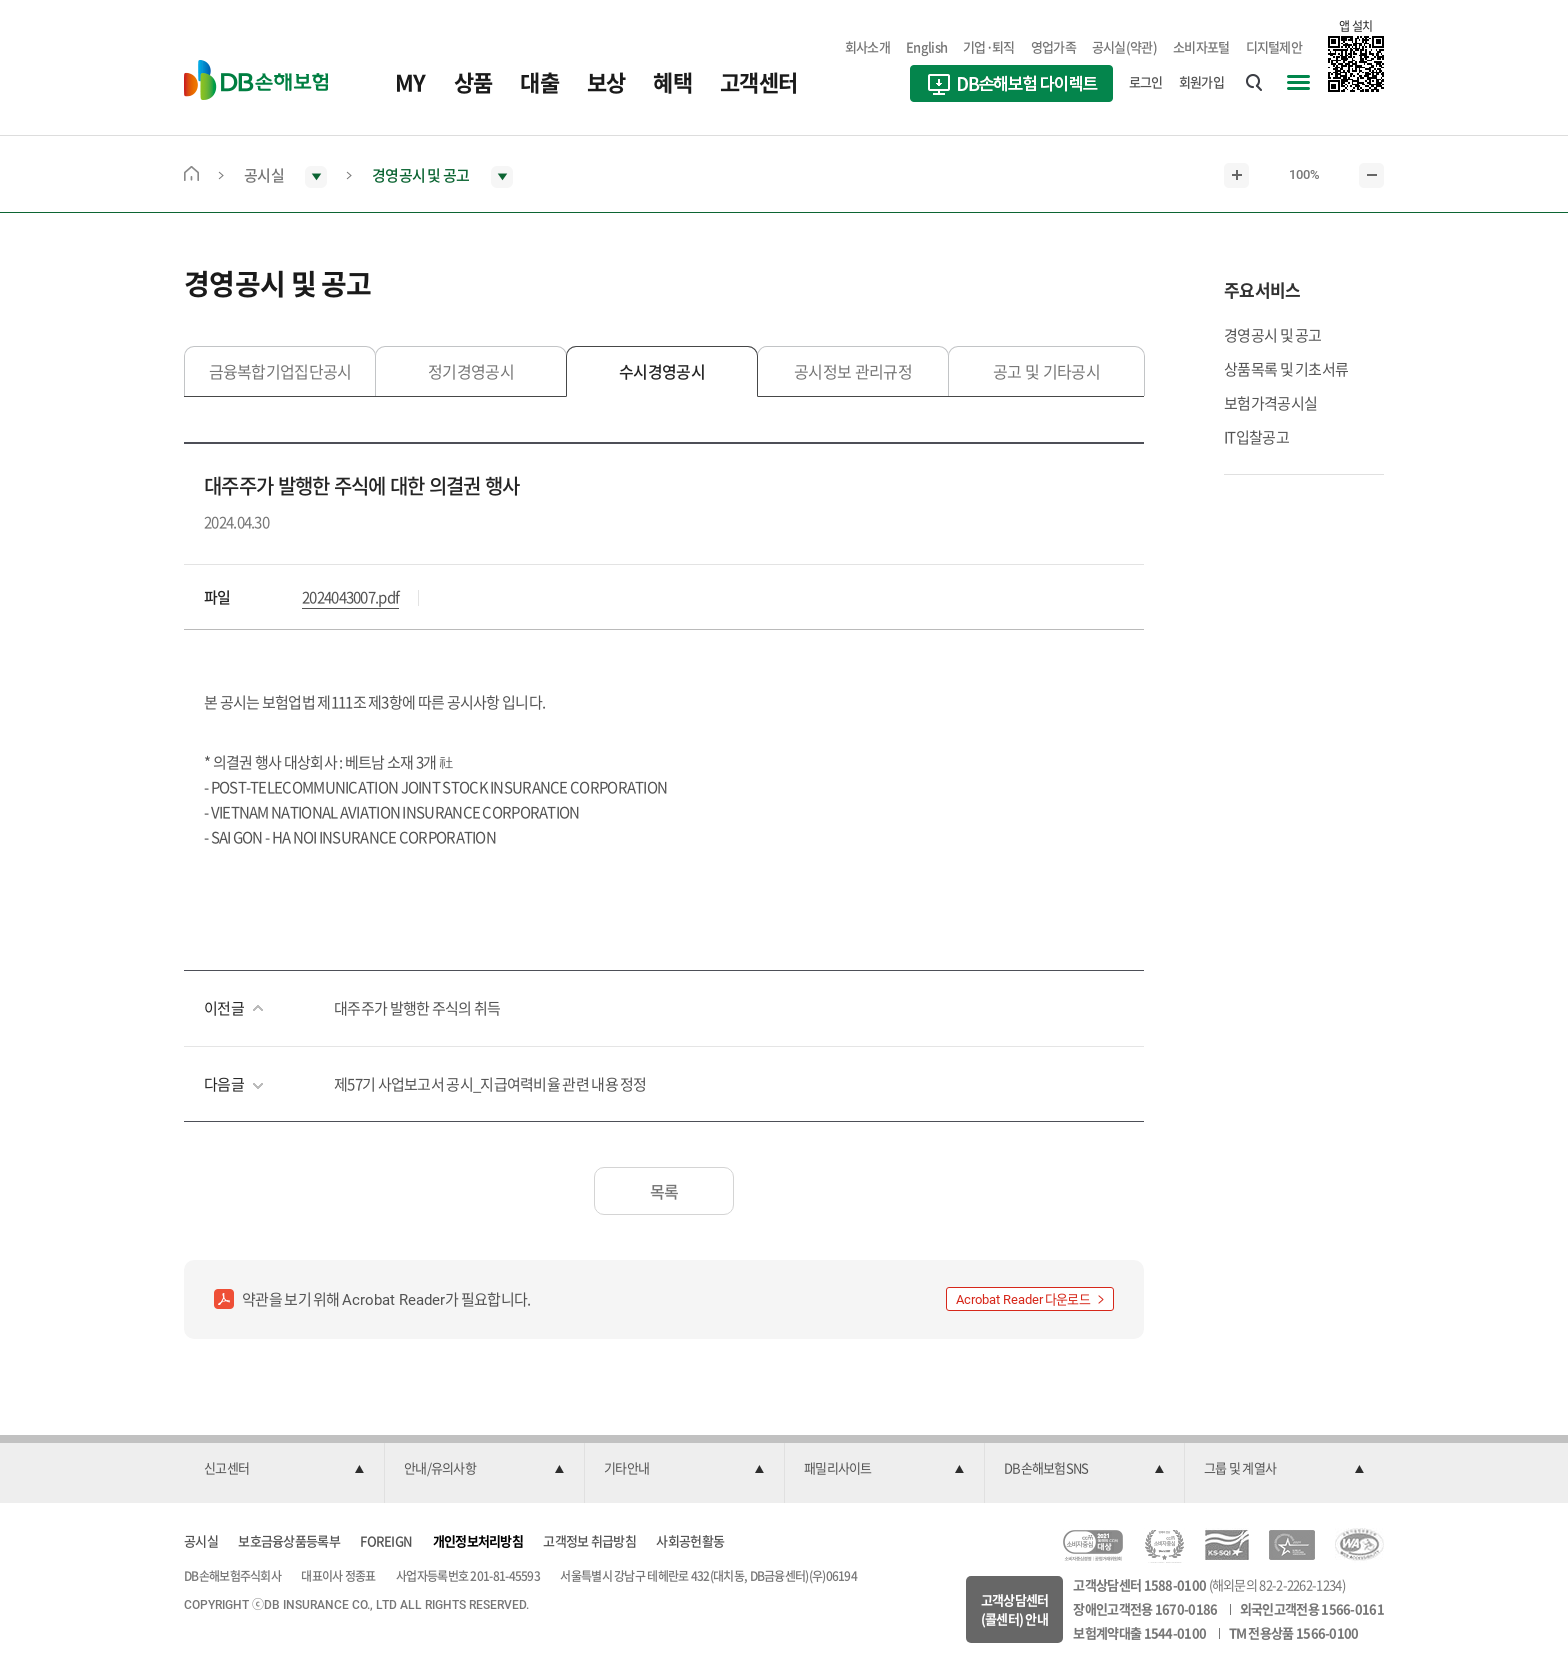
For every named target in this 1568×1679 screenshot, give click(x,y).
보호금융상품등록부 (289, 1540)
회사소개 (867, 46)
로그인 (1146, 81)
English (926, 46)
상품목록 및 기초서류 (1286, 369)
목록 (664, 1191)
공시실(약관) (1124, 46)
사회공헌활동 (690, 1540)
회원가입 (1201, 81)
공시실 (201, 1540)
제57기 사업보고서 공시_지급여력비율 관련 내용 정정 (490, 1084)
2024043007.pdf (350, 597)
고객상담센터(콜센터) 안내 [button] (1015, 1609)
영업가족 (1053, 46)
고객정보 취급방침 (589, 1540)
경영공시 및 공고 (1273, 335)
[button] (284, 1469)
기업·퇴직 (989, 46)
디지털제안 (1274, 46)
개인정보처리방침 (478, 1540)
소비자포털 (1201, 46)
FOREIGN (386, 1540)
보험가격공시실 (1270, 403)
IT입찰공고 (1256, 437)
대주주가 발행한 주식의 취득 (417, 1008)
